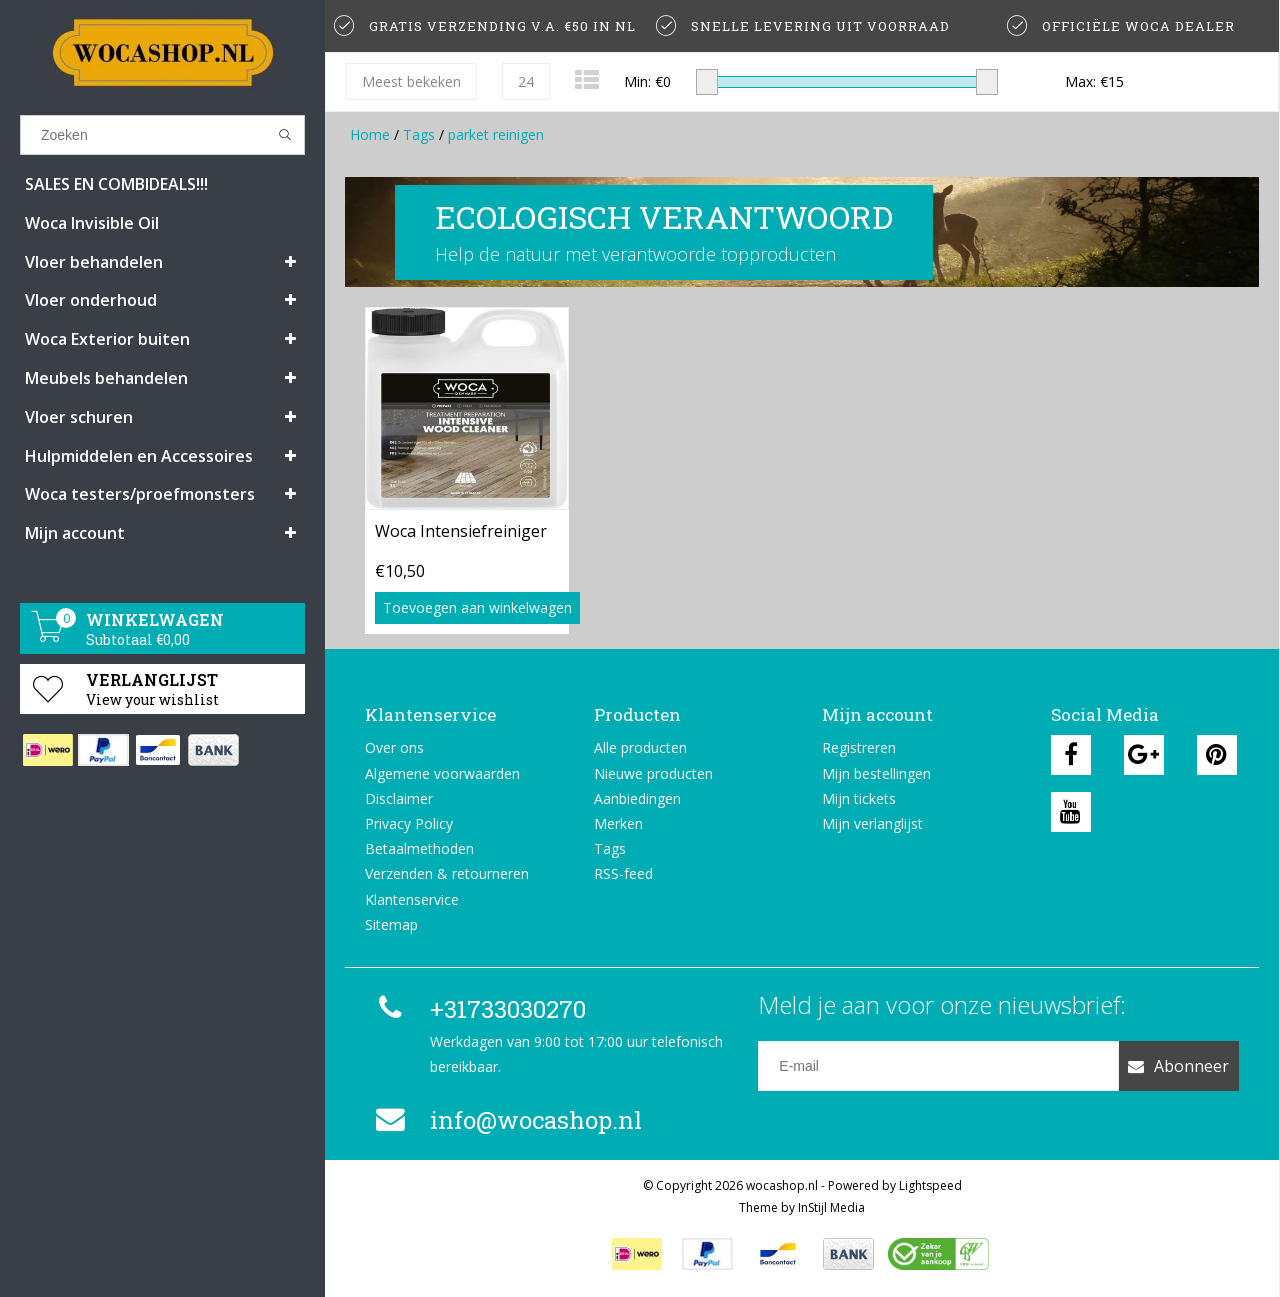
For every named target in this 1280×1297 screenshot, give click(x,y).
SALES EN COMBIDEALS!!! (116, 184)
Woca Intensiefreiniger (461, 531)
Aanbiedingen (637, 798)
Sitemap (391, 924)
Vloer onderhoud (91, 300)
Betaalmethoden (419, 848)
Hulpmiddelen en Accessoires (139, 456)
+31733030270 (478, 1009)
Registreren (859, 747)
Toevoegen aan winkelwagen (477, 607)
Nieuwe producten (653, 773)
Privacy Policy (409, 823)
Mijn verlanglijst (872, 823)
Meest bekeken (411, 81)
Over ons (394, 747)
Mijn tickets (859, 798)
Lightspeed (930, 1185)
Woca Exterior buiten (107, 339)
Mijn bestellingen (876, 773)
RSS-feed (623, 873)
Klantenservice (412, 899)
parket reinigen (496, 134)
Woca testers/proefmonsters (140, 494)
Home (370, 134)
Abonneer (1178, 1066)
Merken (618, 823)
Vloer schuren (79, 417)
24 (526, 81)
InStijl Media (831, 1207)
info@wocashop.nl (506, 1120)
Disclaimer (399, 798)
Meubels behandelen (106, 378)
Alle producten (640, 747)
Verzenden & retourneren (447, 873)
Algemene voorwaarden (442, 773)
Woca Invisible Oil (92, 223)
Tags (419, 134)
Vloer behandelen (94, 262)
